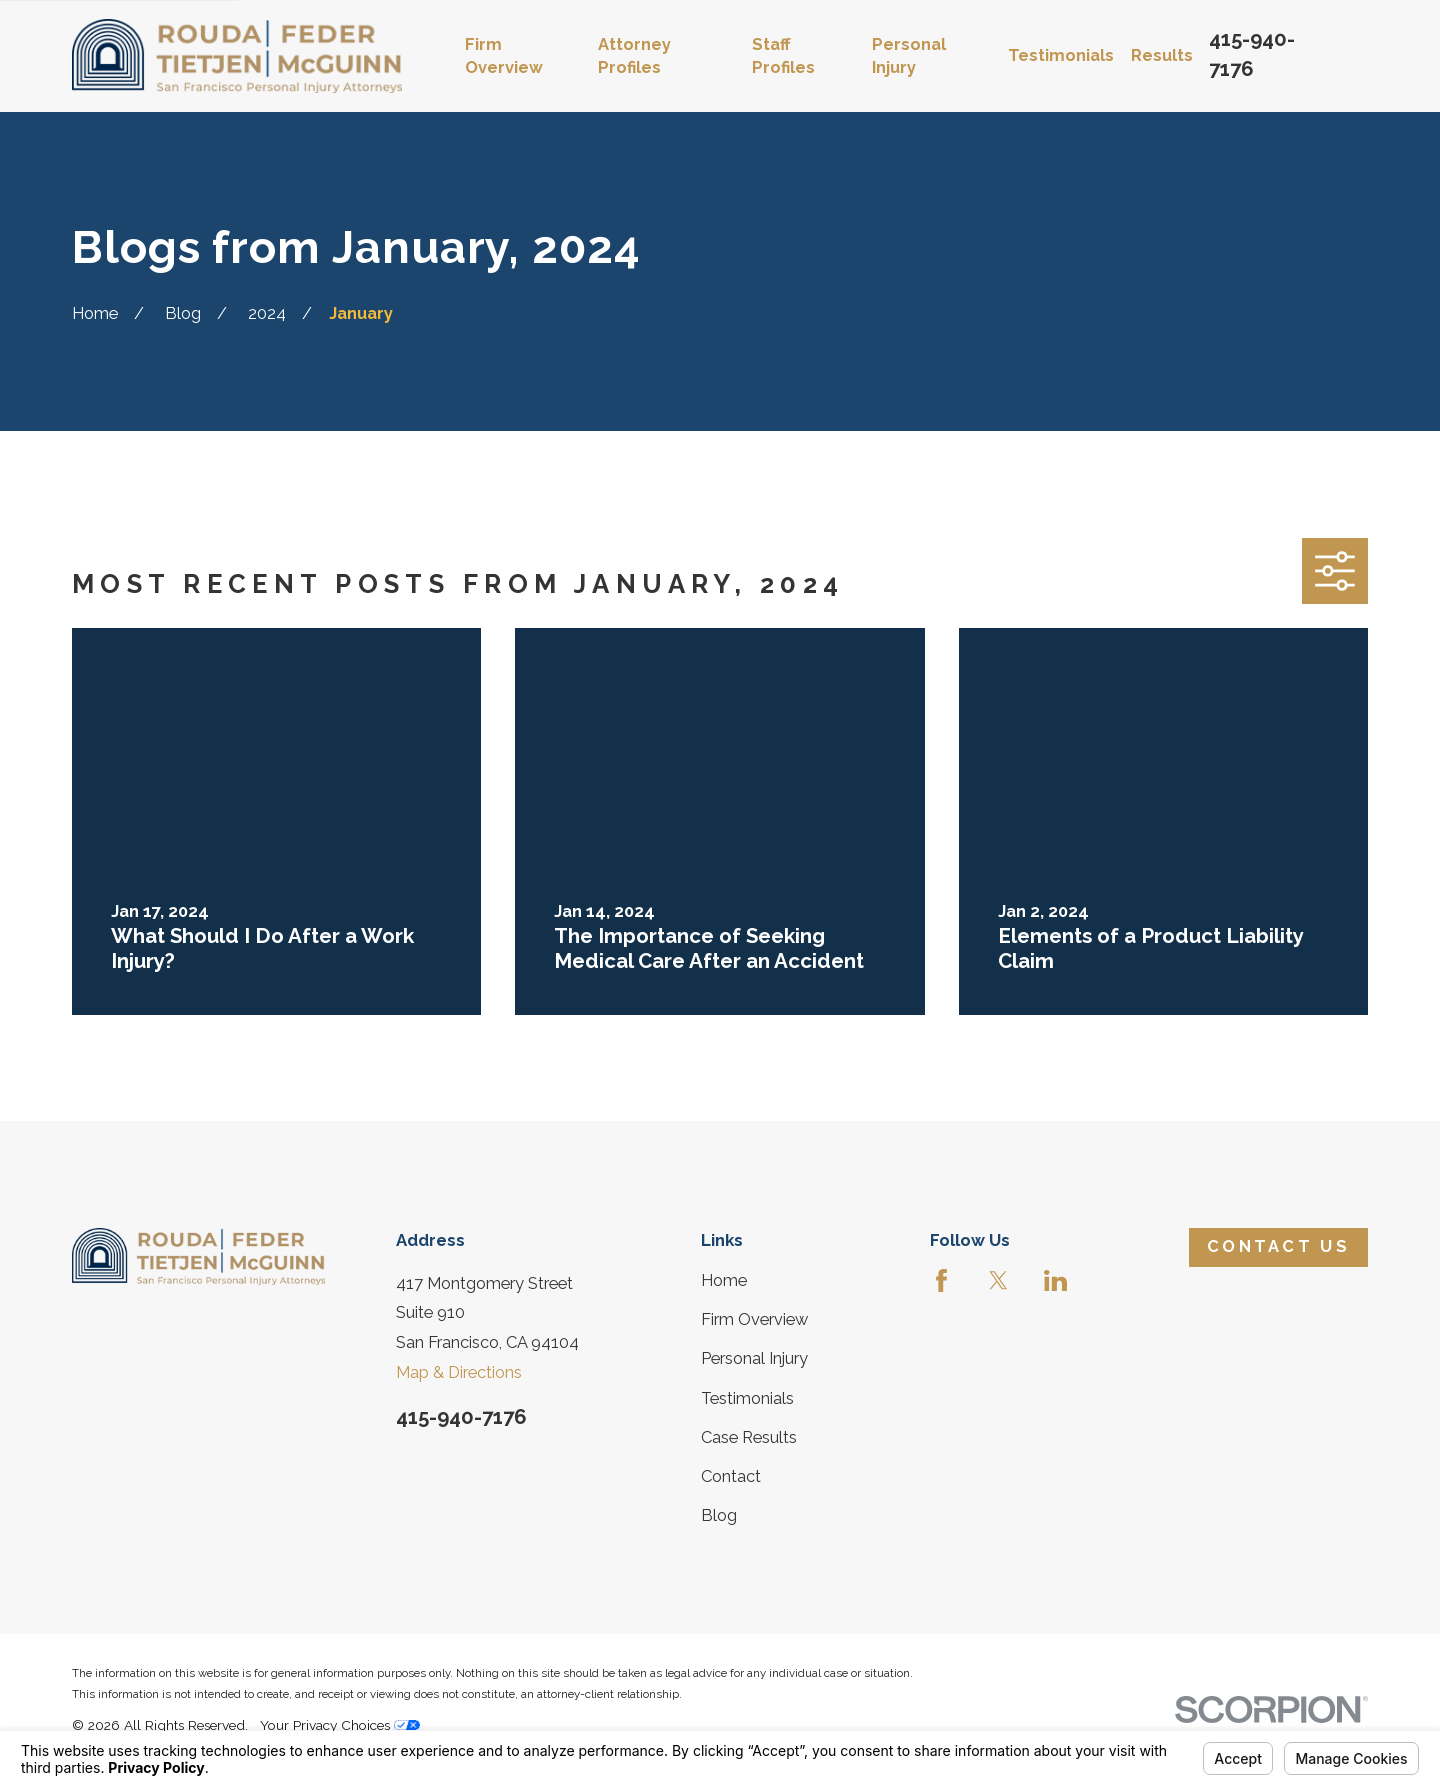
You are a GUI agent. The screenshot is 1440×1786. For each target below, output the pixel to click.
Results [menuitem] (1162, 55)
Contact (731, 1476)
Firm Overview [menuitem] (504, 56)
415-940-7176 (461, 1417)
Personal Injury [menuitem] (909, 56)
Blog (719, 1515)
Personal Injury (754, 1358)
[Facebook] (941, 1280)
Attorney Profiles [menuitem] (634, 56)
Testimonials (747, 1398)
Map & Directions (459, 1372)
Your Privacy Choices (340, 1725)
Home (724, 1280)
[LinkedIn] (1055, 1280)
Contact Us (1278, 1246)
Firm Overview (754, 1319)
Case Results (749, 1437)
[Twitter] (998, 1280)
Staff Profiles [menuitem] (783, 56)
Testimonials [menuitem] (1061, 55)
